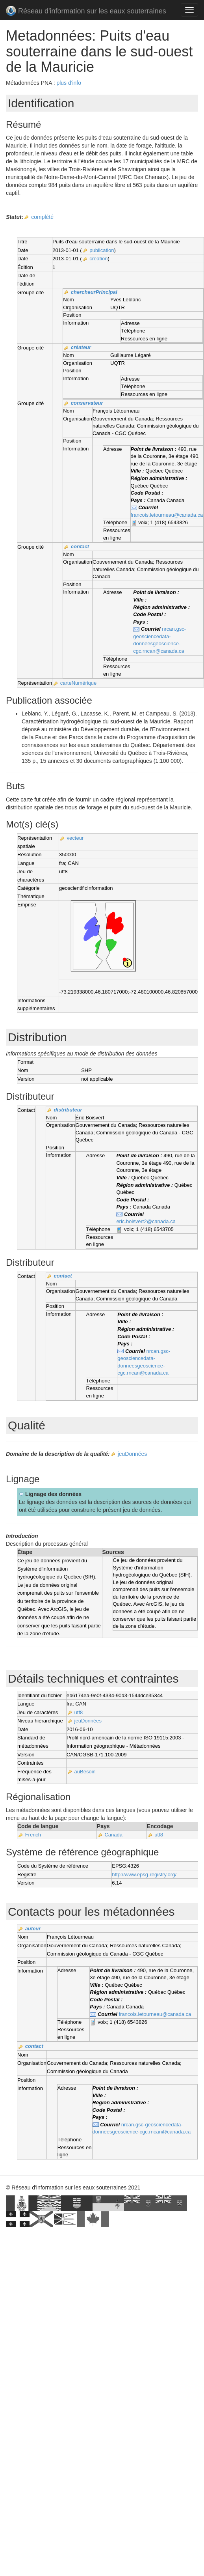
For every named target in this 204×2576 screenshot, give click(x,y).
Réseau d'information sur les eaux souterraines (86, 11)
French (33, 1835)
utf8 (78, 1712)
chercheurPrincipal (94, 292)
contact (80, 546)
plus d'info (68, 83)
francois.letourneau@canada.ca (167, 515)
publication (101, 250)
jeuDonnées (132, 1454)
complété (42, 217)
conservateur (87, 403)
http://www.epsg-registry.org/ (144, 1874)
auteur (33, 1929)
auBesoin (85, 1772)
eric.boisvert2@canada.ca (146, 1221)
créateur (81, 347)
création (98, 259)
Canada (113, 1835)
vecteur (75, 838)
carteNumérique (78, 683)
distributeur (68, 1110)
